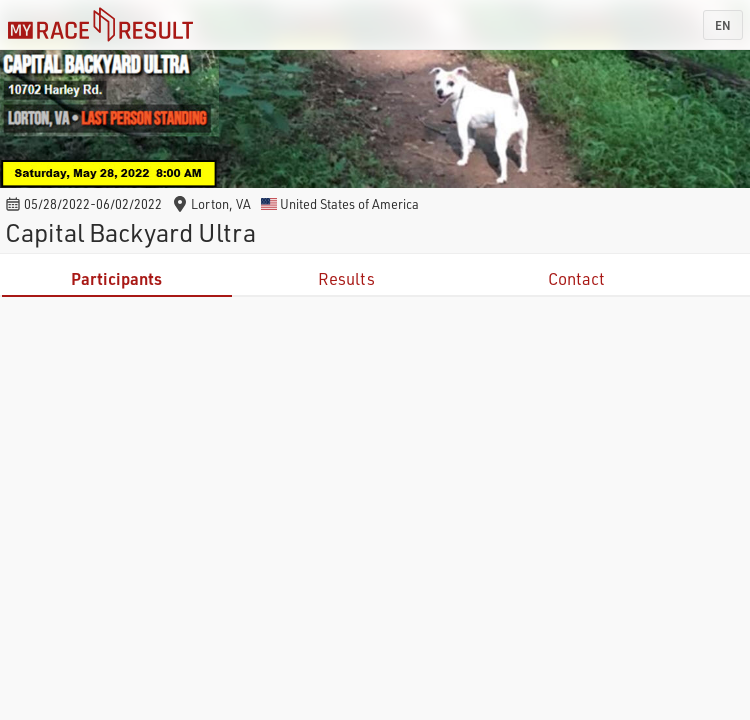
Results (346, 278)
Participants (116, 278)
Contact (576, 278)
